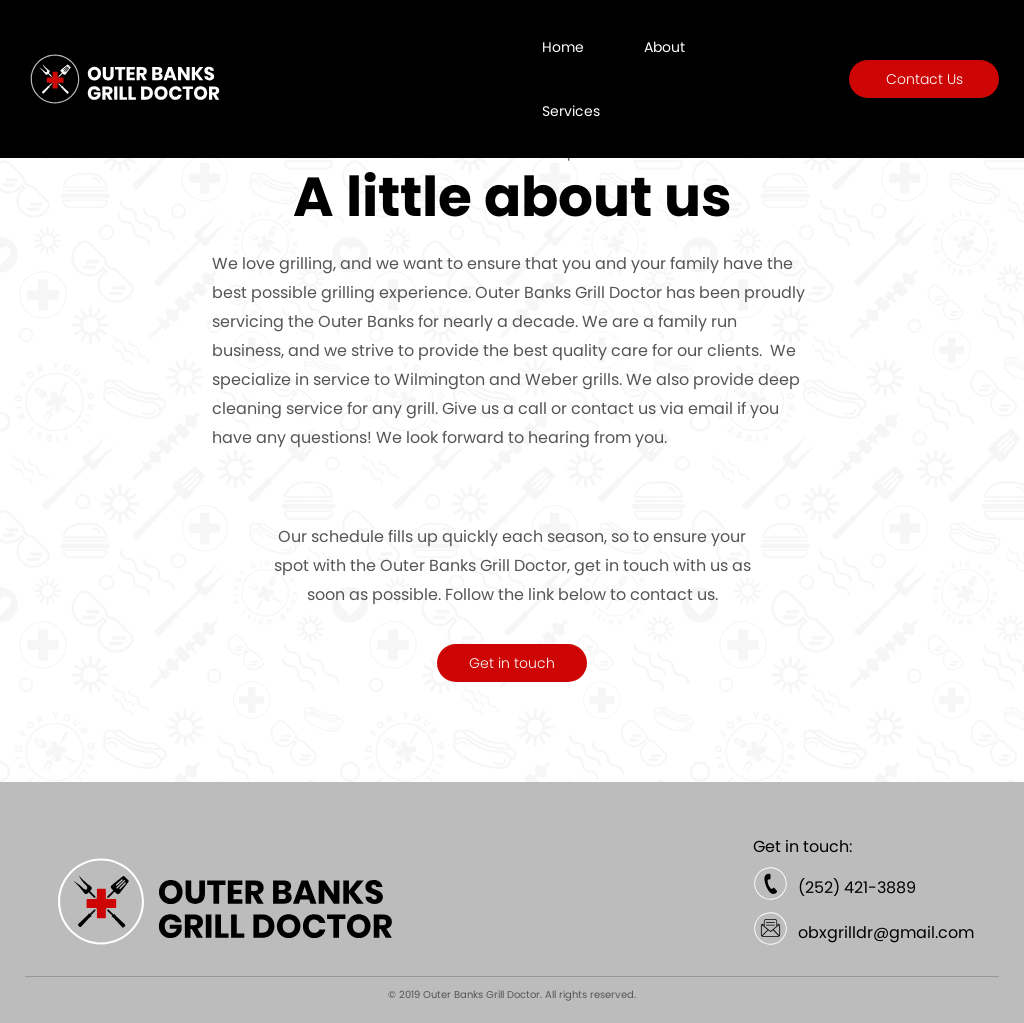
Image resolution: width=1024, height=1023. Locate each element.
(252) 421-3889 (857, 887)
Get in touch (512, 663)
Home (563, 47)
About (664, 47)
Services (571, 111)
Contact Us (924, 79)
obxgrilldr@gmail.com (886, 932)
